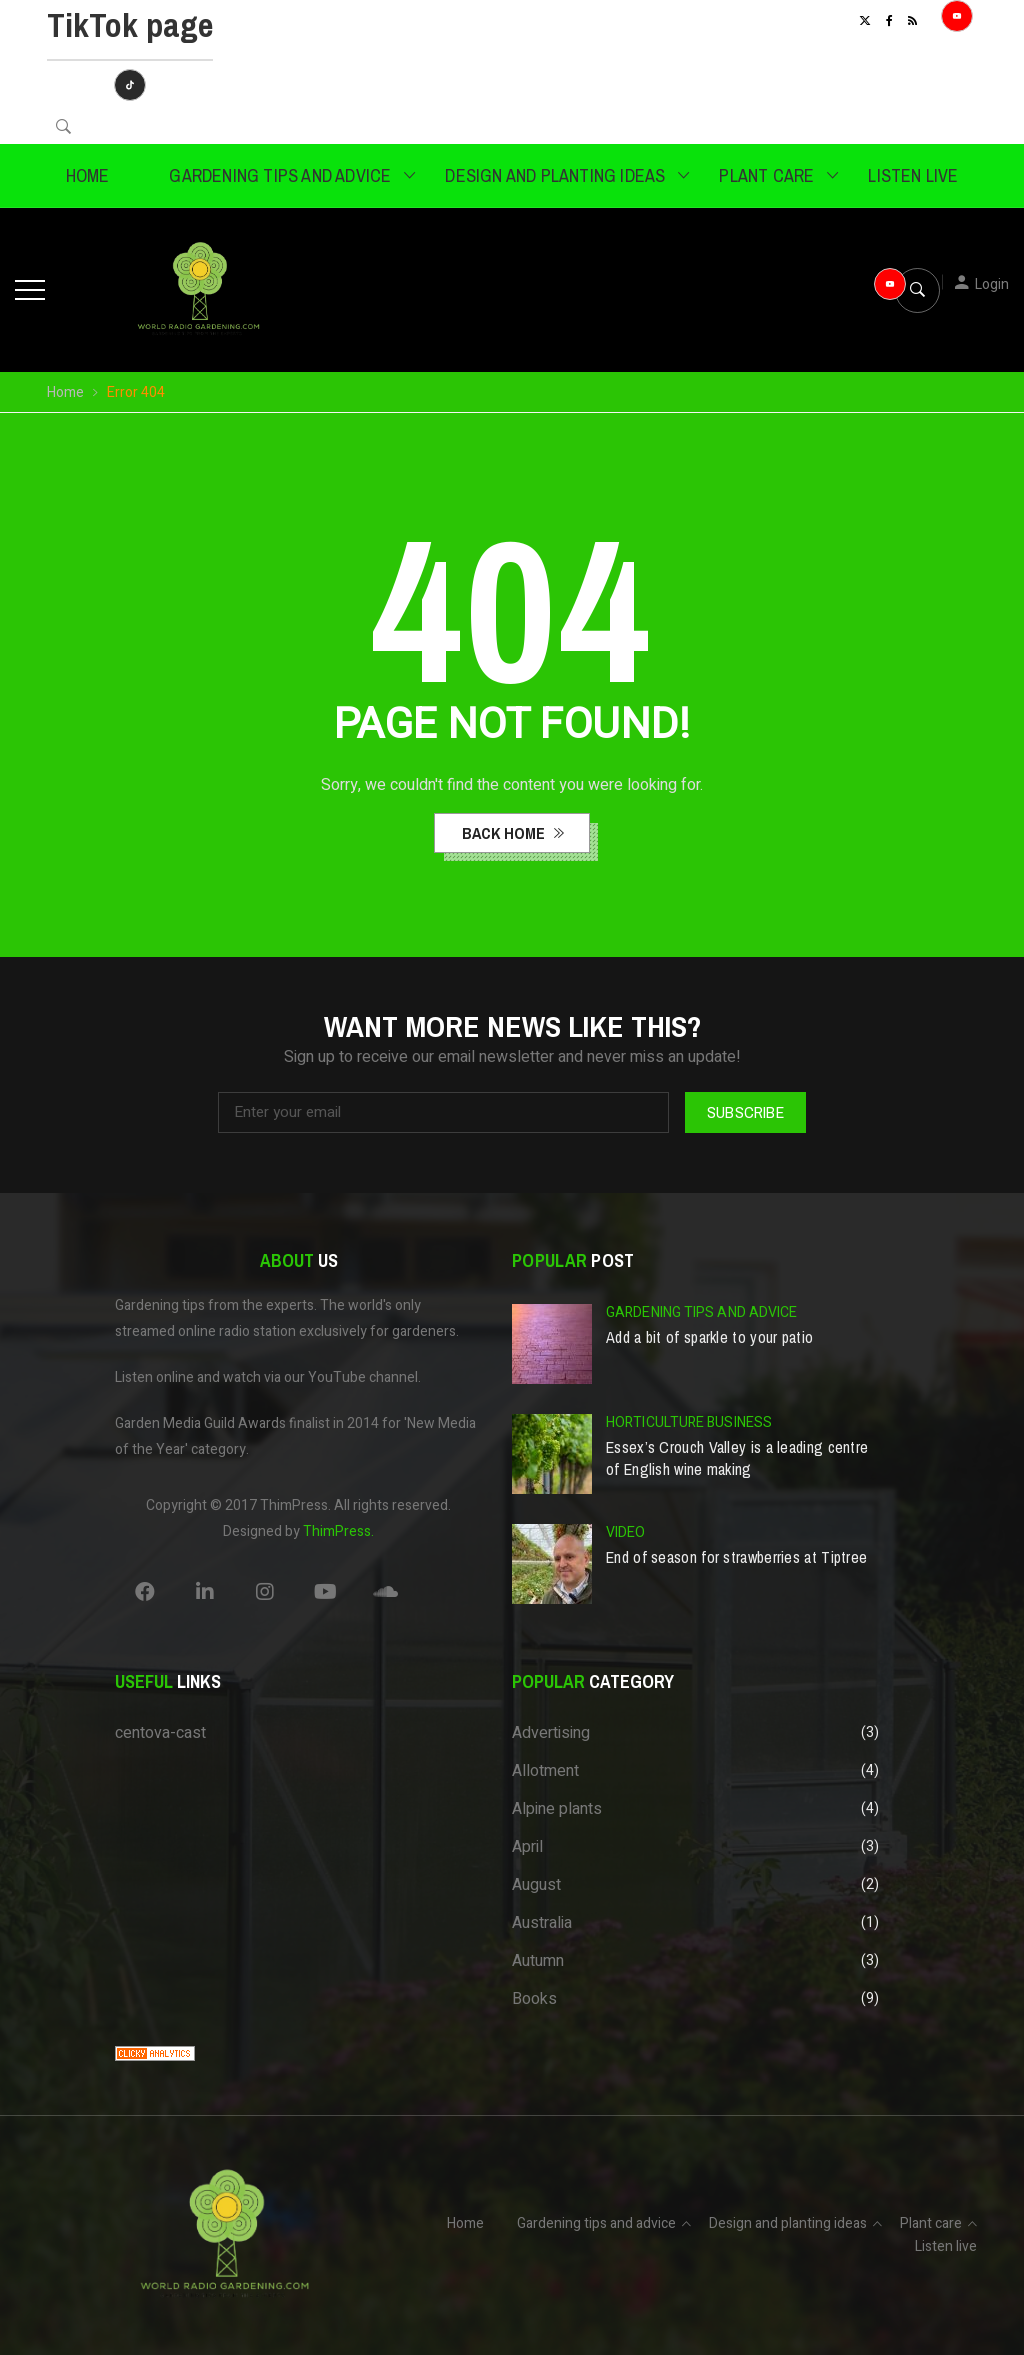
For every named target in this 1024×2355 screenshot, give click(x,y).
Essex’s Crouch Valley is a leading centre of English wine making (737, 1458)
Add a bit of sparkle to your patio (709, 1337)
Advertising (551, 1733)
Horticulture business (689, 1422)
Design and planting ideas (555, 175)
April (527, 1847)
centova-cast (160, 1733)
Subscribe (745, 1112)
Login (992, 284)
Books (534, 1999)
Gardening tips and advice (280, 175)
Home (88, 175)
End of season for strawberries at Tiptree (736, 1557)
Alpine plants (557, 1809)
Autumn (538, 1961)
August (536, 1885)
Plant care (766, 175)
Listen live (913, 175)
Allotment (545, 1771)
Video (626, 1532)
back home (505, 833)
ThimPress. (338, 1531)
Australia (542, 1923)
